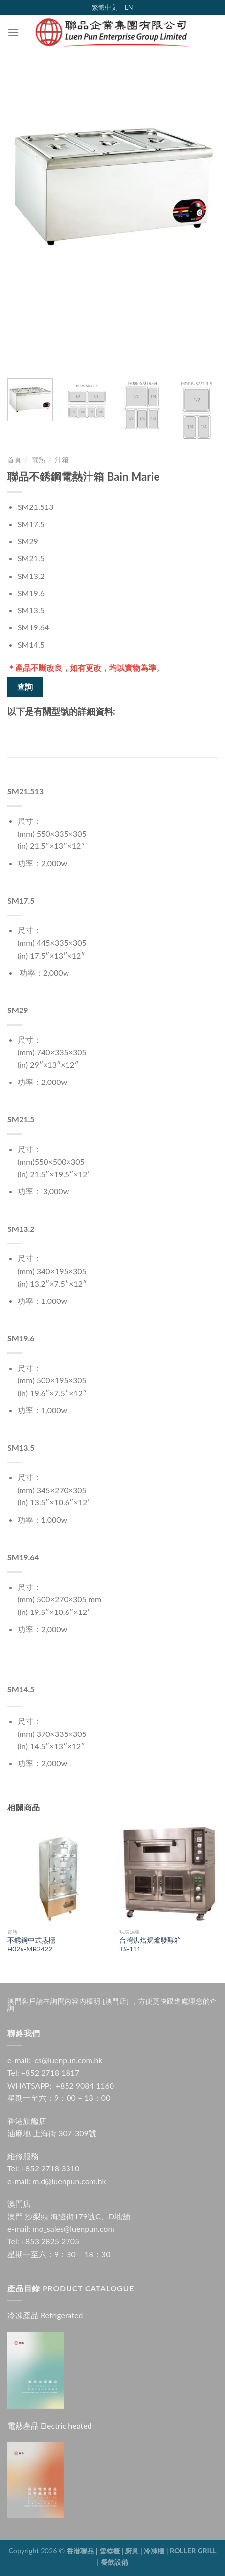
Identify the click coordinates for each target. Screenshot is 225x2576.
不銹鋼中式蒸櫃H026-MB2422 (31, 1944)
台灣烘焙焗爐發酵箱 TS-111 (150, 1944)
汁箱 (61, 460)
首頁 (14, 460)
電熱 (38, 460)
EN (128, 7)
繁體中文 (104, 7)
